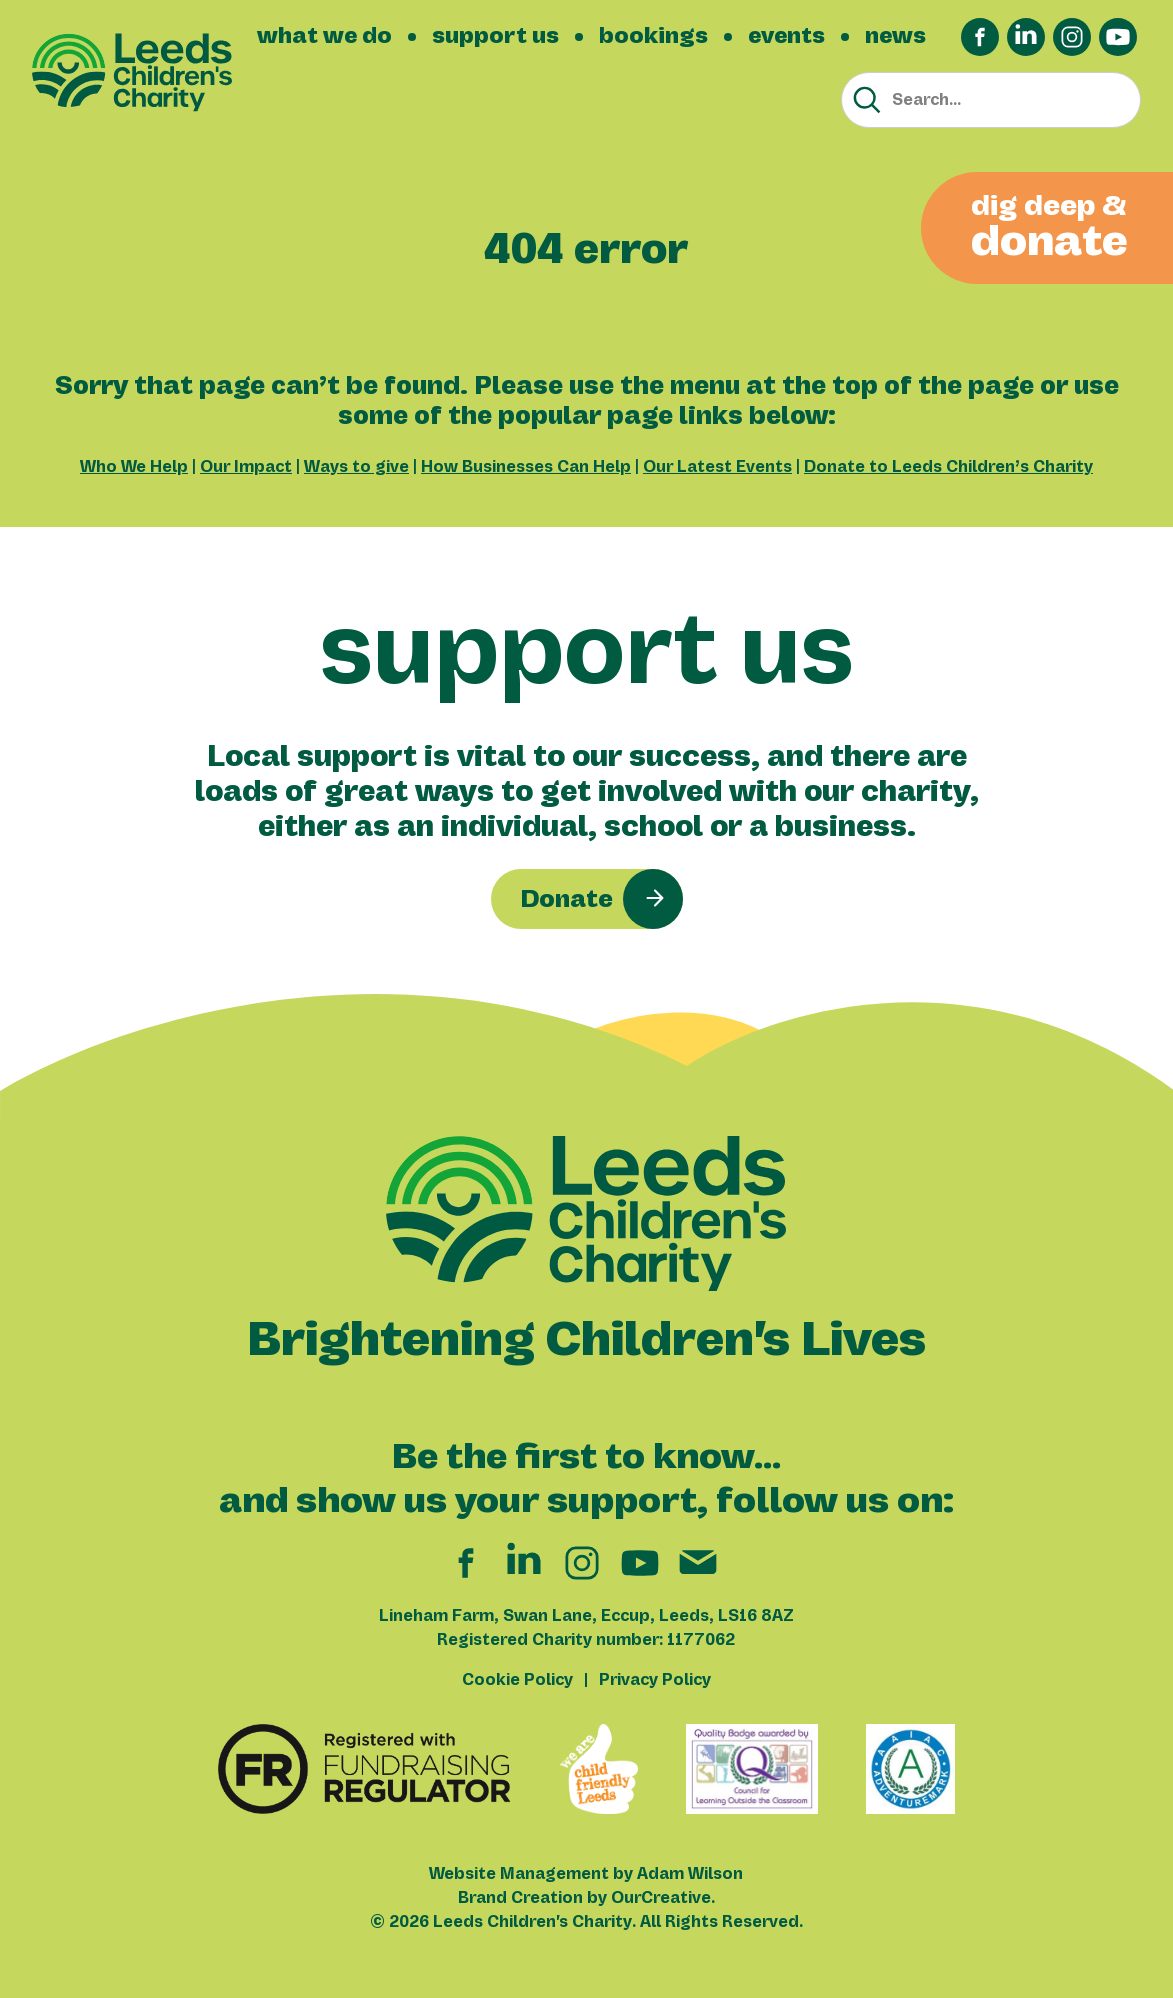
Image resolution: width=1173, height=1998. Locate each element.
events (786, 36)
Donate (567, 899)
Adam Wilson (690, 1874)
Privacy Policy (655, 1680)
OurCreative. (663, 1898)
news (895, 36)
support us (495, 36)
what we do (324, 36)
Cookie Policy (517, 1680)
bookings (653, 36)
